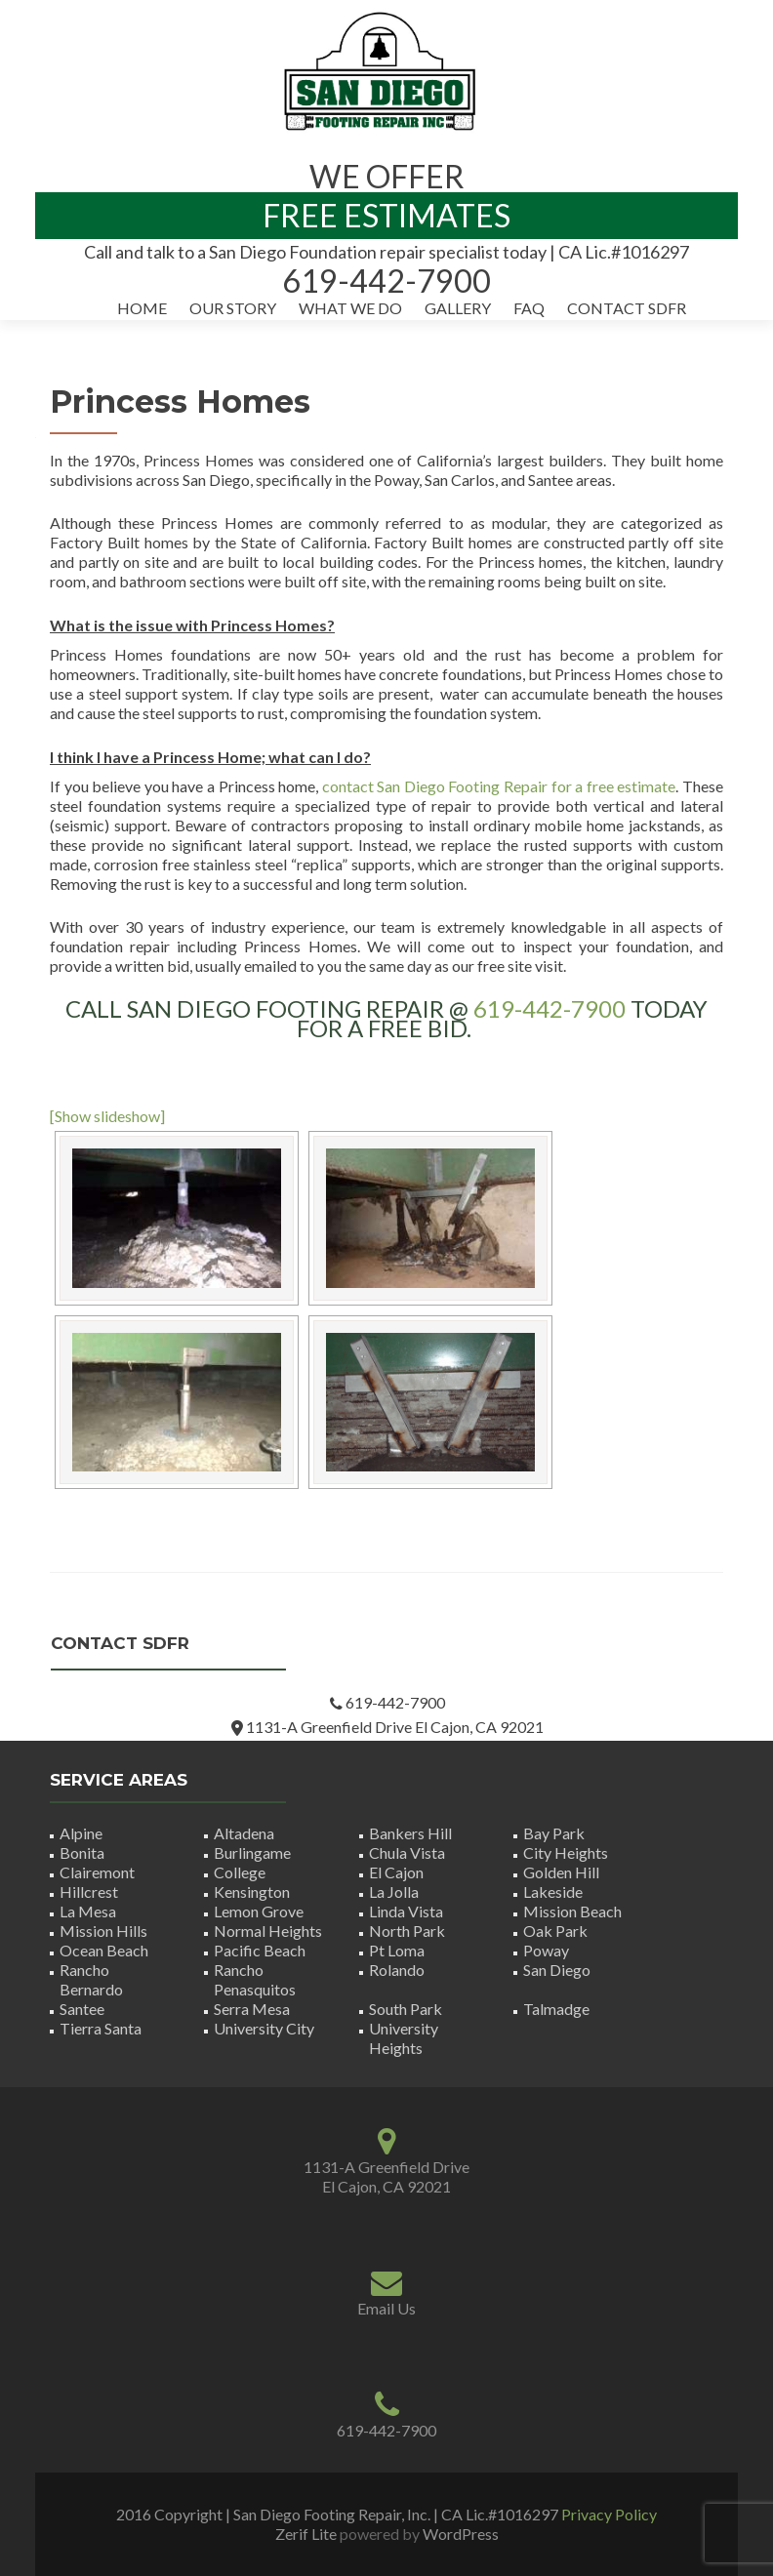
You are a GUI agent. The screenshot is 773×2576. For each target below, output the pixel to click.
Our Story (232, 308)
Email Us (386, 2308)
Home (142, 308)
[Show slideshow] (107, 1116)
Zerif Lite (307, 2533)
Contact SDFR (626, 308)
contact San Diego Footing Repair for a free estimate (499, 786)
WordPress (459, 2533)
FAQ (529, 308)
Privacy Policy (609, 2514)
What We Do (350, 308)
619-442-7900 (549, 1008)
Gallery (458, 308)
